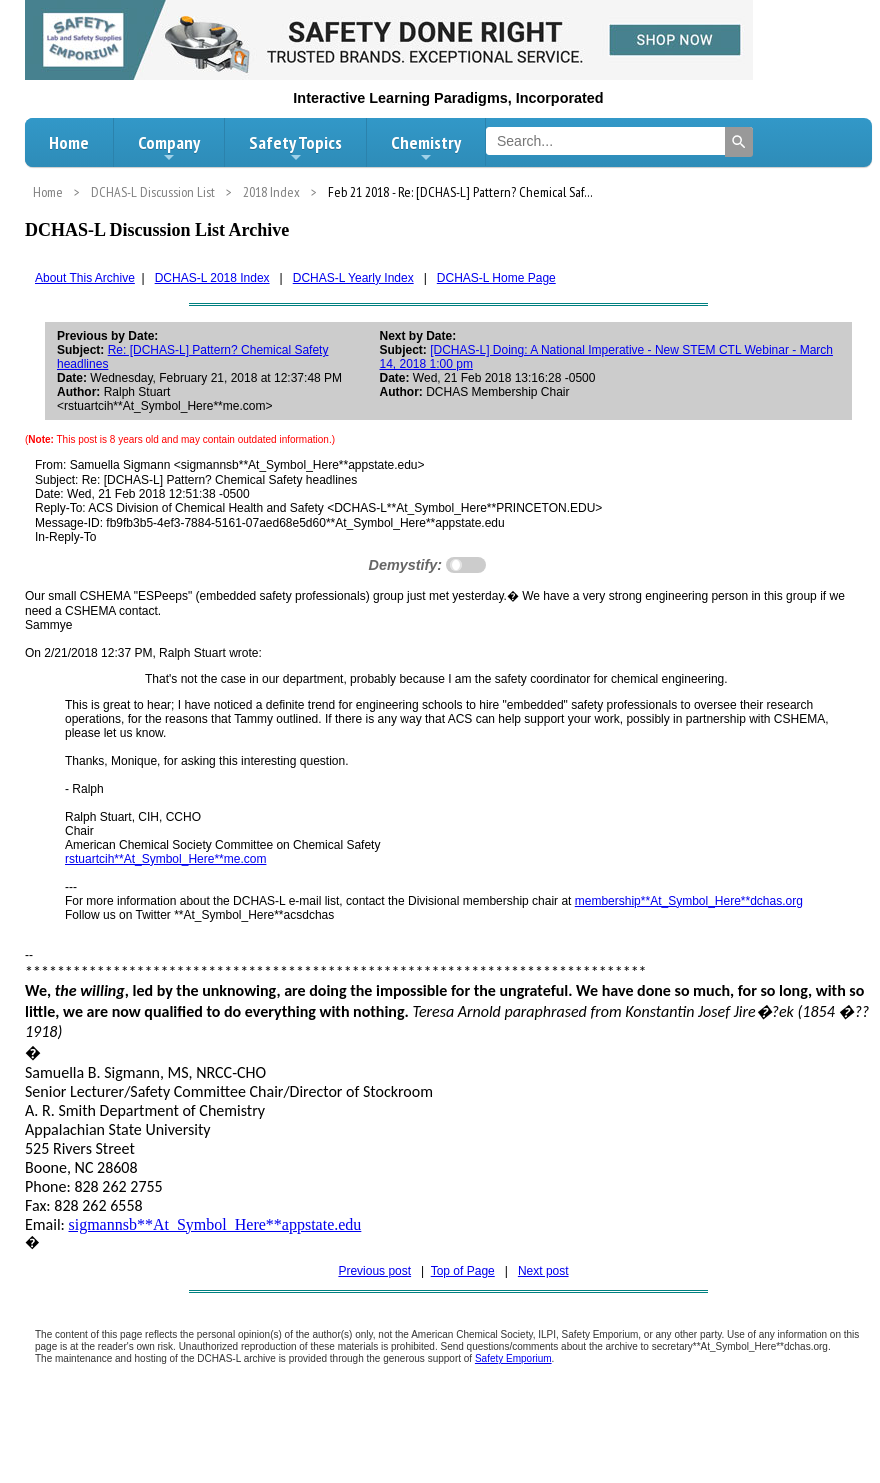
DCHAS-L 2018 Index (212, 278)
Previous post (374, 1271)
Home (69, 142)
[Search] (739, 142)
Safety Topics (295, 148)
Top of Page (463, 1271)
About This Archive (85, 278)
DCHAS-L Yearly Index (353, 278)
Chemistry (426, 148)
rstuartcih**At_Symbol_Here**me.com (165, 859)
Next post (543, 1271)
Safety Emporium (513, 1358)
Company (169, 148)
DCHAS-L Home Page (496, 278)
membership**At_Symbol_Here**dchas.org (689, 901)
